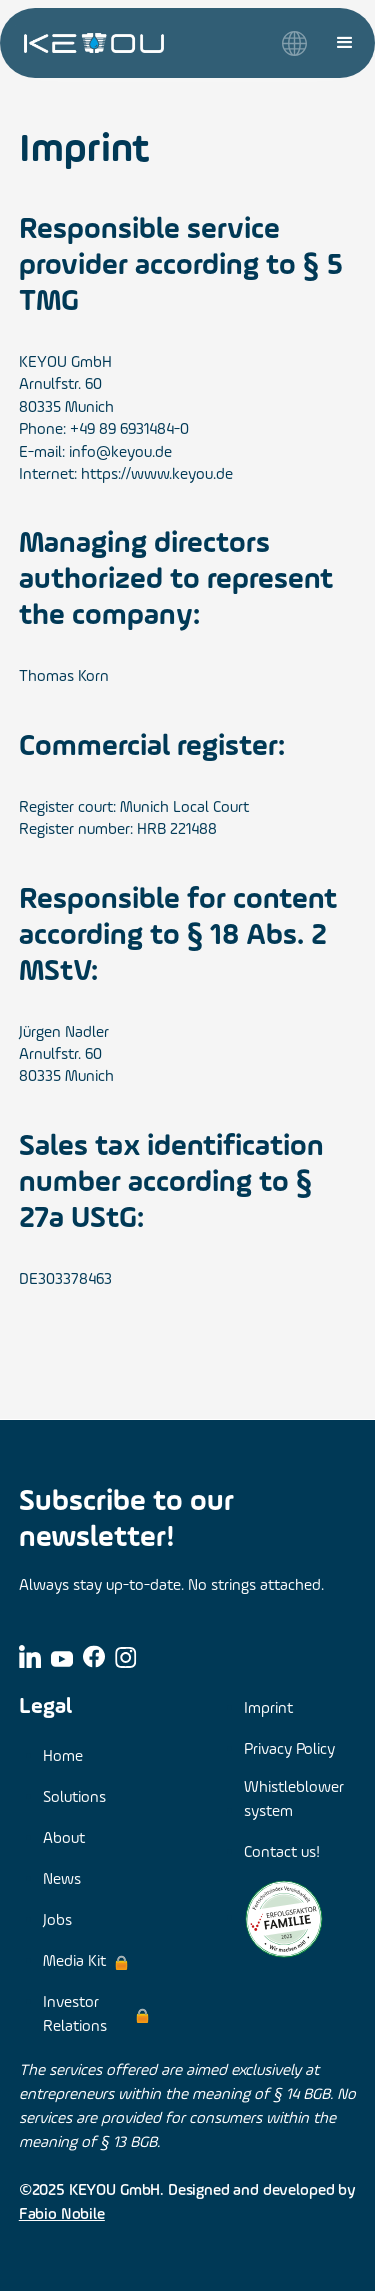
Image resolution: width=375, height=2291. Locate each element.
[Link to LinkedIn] (30, 1656)
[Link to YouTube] (62, 1657)
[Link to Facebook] (94, 1656)
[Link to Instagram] (126, 1657)
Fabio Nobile (62, 2215)
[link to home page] (94, 43)
